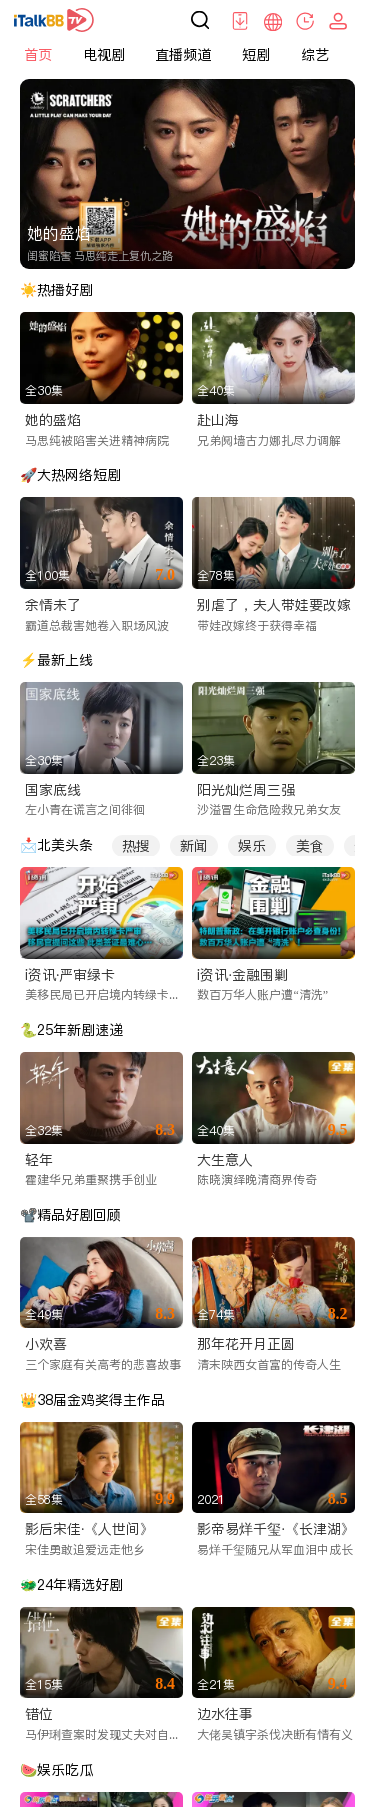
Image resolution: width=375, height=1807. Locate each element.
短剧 (256, 55)
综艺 (315, 55)
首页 (38, 55)
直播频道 (183, 55)
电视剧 (104, 55)
